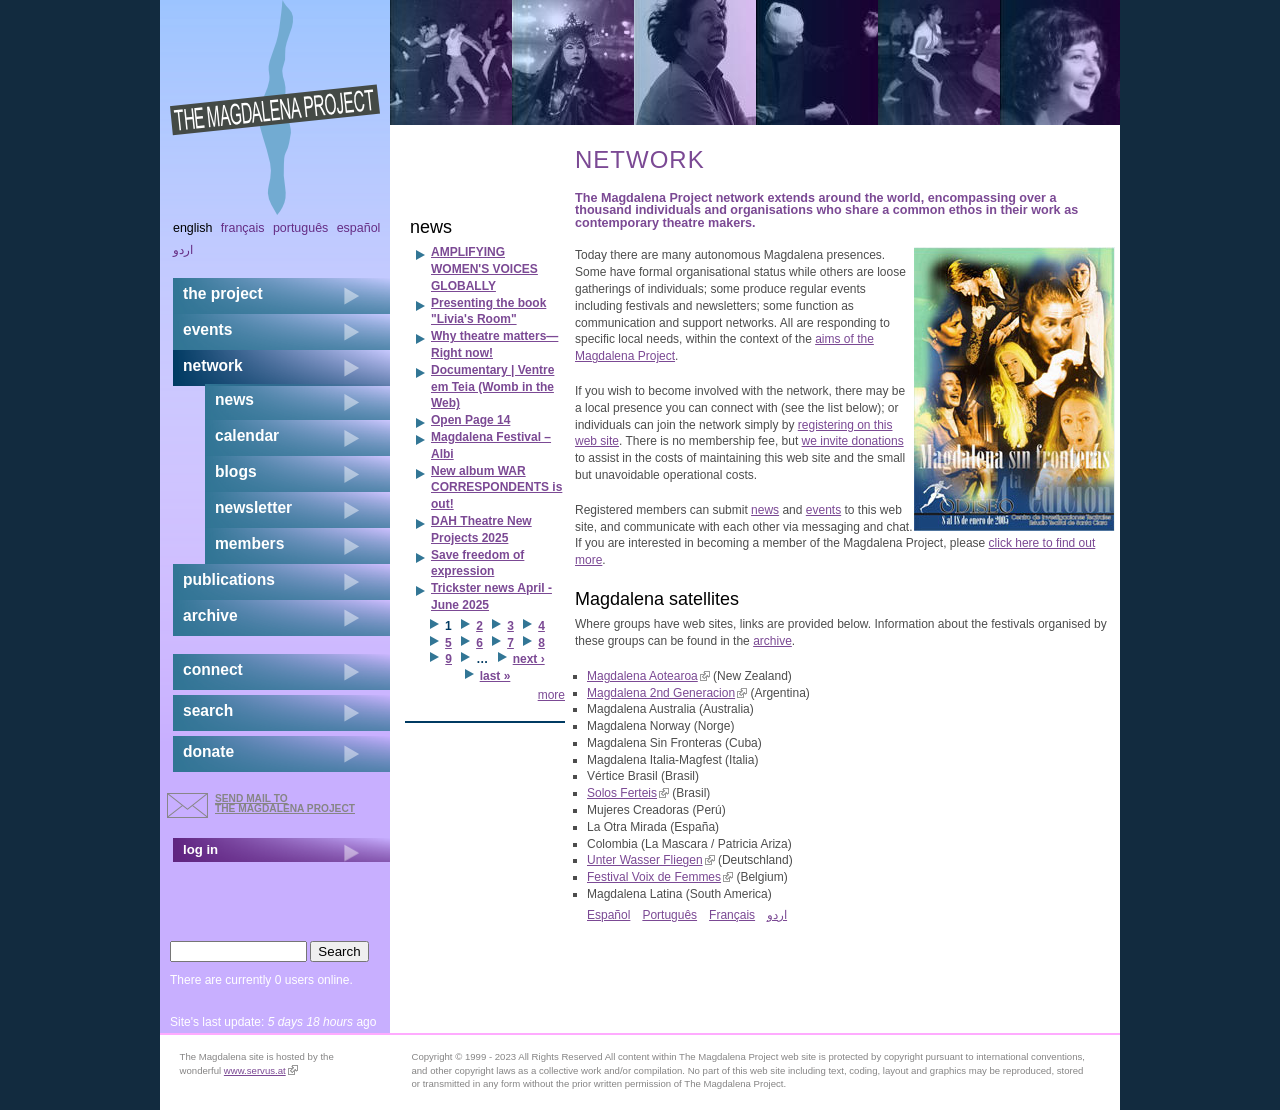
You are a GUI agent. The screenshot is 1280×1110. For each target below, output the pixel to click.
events (823, 510)
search (208, 710)
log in (200, 849)
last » (495, 676)
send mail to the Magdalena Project (285, 803)
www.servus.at (261, 1070)
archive (772, 641)
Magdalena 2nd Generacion (667, 693)
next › (529, 659)
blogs (236, 471)
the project (223, 293)
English (193, 228)
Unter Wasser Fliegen (651, 860)
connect (213, 669)
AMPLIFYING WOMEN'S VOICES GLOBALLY (484, 269)
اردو (777, 915)
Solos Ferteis (628, 793)
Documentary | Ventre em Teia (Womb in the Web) (492, 387)
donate (208, 751)
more (551, 695)
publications (229, 579)
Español (608, 915)
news (765, 510)
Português (669, 915)
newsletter (253, 507)
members (249, 543)
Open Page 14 (470, 420)
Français (732, 915)
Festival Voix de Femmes (660, 877)
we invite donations (853, 441)
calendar (247, 435)
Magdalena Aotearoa (648, 676)
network (213, 365)
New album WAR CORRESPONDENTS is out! (496, 488)
